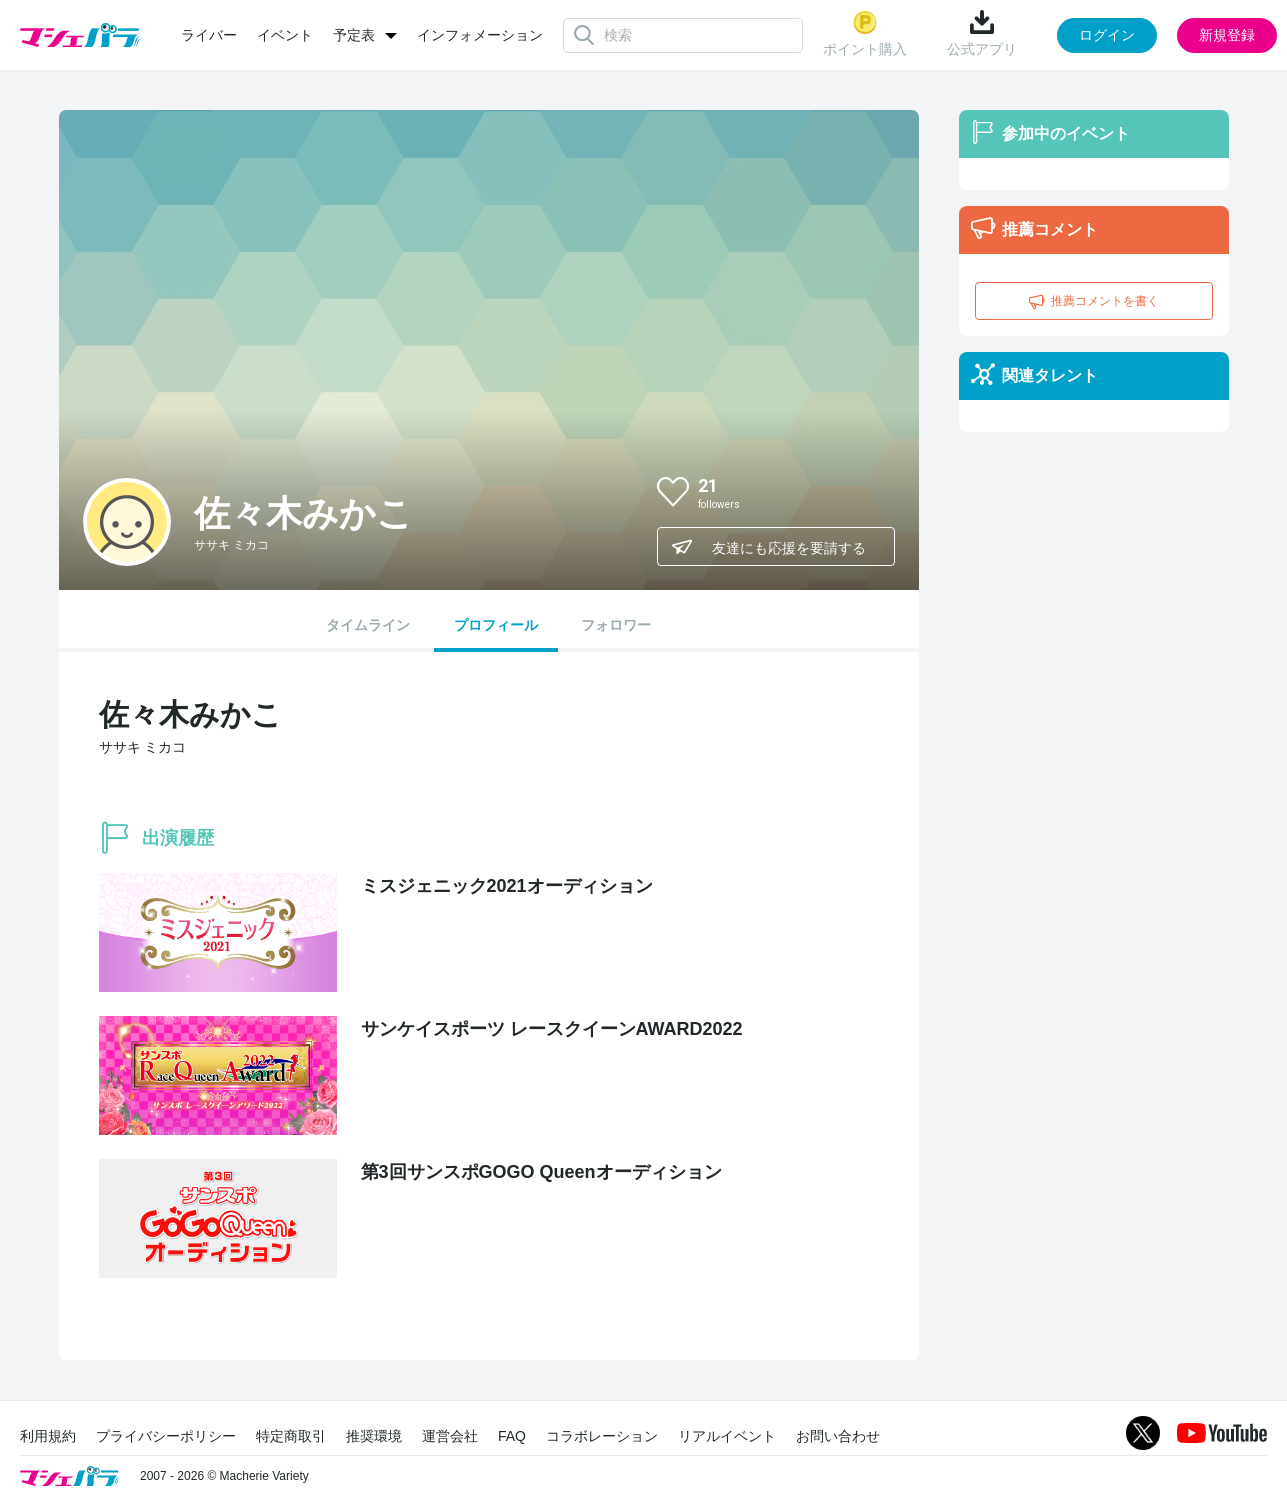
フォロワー (616, 625)
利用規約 (48, 1436)
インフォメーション (480, 35)
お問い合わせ (838, 1436)
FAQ (512, 1436)
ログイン (1107, 35)
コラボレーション (602, 1436)
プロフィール (496, 625)
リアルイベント (727, 1436)
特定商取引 (291, 1436)
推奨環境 (374, 1436)
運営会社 (450, 1436)
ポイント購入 (865, 33)
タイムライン (368, 625)
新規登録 (1227, 35)
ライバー (209, 35)
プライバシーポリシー (166, 1436)
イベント (285, 35)
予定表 (354, 35)
